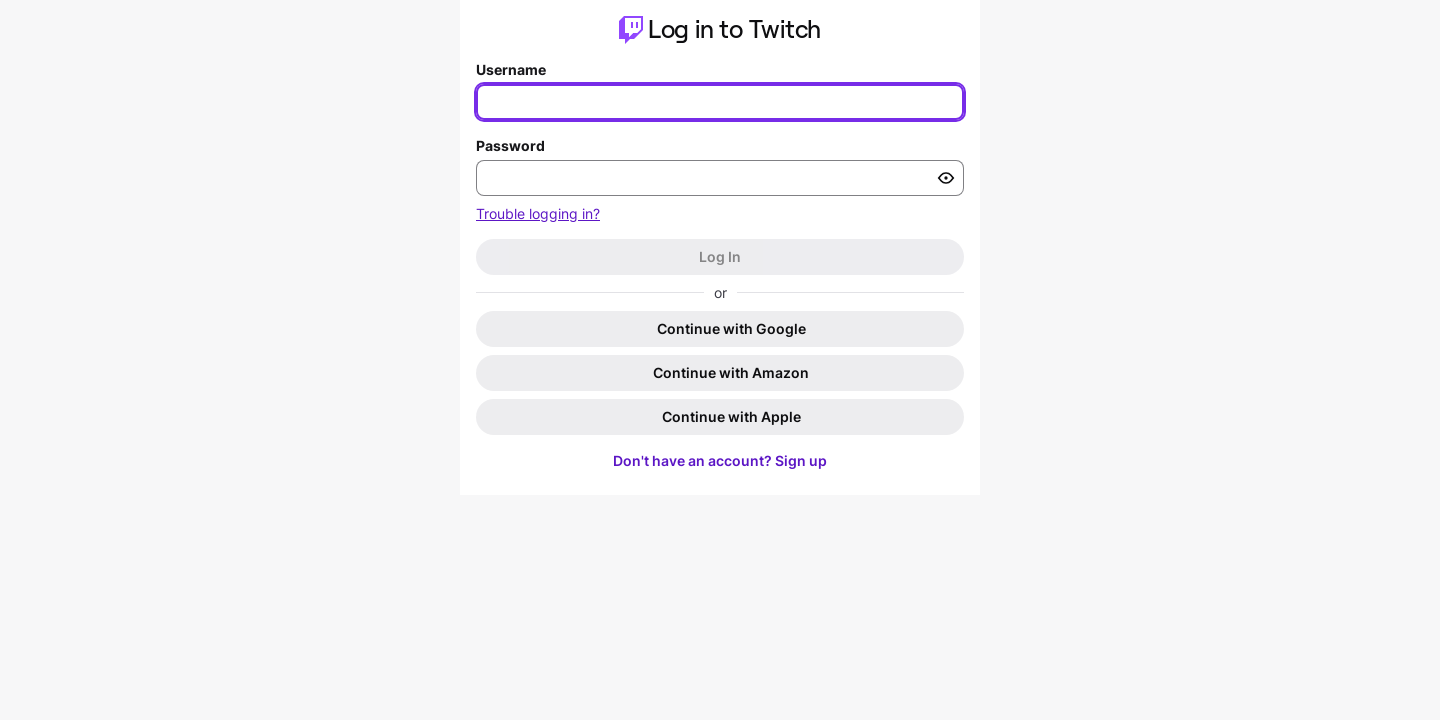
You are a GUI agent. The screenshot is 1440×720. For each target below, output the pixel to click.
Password (510, 145)
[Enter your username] (720, 102)
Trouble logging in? (538, 213)
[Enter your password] (720, 178)
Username (511, 69)
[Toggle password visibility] (946, 178)
